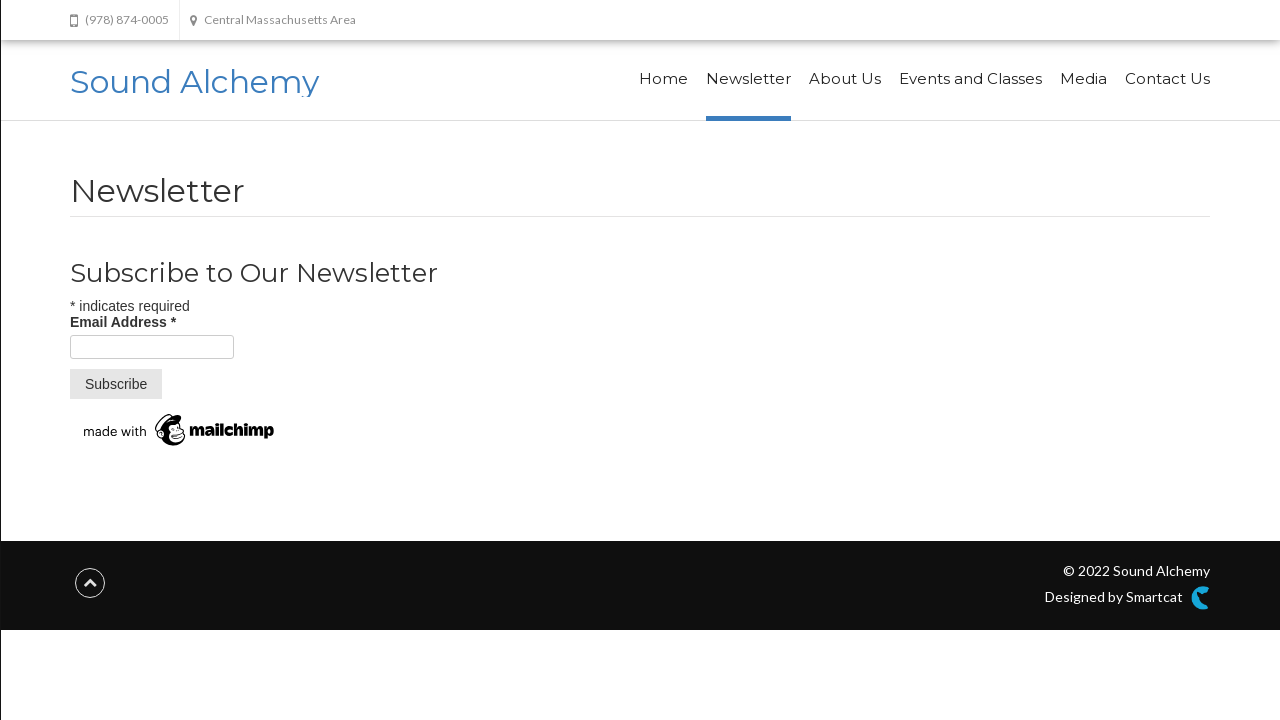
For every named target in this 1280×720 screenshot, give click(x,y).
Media (1083, 78)
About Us (845, 78)
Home (663, 78)
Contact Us (1167, 78)
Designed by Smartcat (1127, 598)
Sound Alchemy (194, 81)
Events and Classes (970, 78)
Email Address (123, 322)
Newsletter (748, 78)
